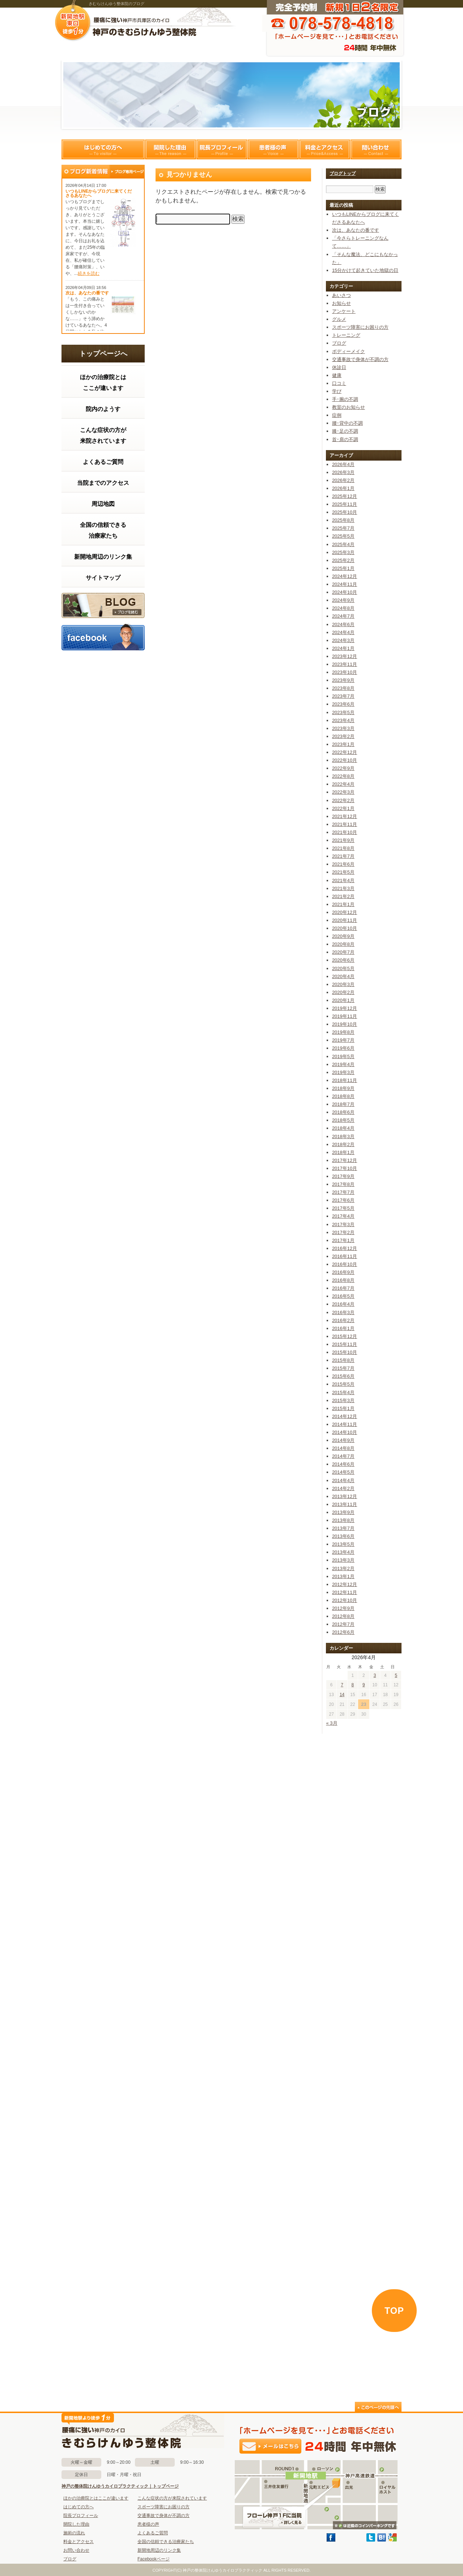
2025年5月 (343, 536)
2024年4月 (343, 632)
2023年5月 (343, 712)
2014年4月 (343, 1480)
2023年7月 (343, 696)
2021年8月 (343, 848)
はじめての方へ (103, 149)
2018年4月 (343, 1128)
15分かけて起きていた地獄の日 (365, 270)
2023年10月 (344, 672)
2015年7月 (343, 1368)
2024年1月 (343, 648)
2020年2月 (343, 992)
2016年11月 (344, 1256)
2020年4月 (343, 976)
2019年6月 (343, 1048)
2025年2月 (343, 560)
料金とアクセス (324, 149)
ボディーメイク (348, 351)
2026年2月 (343, 480)
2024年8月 (343, 608)
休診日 (339, 367)
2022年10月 (344, 760)
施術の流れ (74, 2532)
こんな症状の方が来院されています (103, 435)
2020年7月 (343, 952)
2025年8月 (343, 520)
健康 (336, 375)
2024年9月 (343, 600)
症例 (336, 415)
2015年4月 (343, 1392)
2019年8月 (343, 1032)
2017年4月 (343, 1216)
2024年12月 (344, 576)
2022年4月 (343, 784)
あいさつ (341, 295)
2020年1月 (343, 1000)
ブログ (103, 605)
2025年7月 (343, 528)
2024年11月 (344, 584)
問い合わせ (376, 149)
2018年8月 (343, 1096)
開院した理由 (170, 149)
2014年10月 (344, 1432)
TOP (394, 2311)
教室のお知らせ (348, 407)
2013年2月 (343, 1568)
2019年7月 (343, 1040)
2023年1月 (343, 744)
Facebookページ (153, 2559)
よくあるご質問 (103, 462)
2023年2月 (343, 736)
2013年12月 (344, 1496)
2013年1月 (343, 1576)
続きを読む (88, 273)
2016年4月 (343, 1304)
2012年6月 (343, 1632)
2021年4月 (343, 880)
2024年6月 (343, 624)
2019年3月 (343, 1072)
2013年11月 (344, 1504)
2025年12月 (344, 496)
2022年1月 (343, 808)
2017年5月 (343, 1208)
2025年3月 (343, 552)
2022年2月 (343, 800)
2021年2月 (343, 896)
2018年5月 (343, 1120)
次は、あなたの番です (87, 292)
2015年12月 (344, 1336)
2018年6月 (343, 1112)
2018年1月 (343, 1152)
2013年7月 (343, 1528)
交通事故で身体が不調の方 (360, 359)
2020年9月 (343, 936)
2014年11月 (344, 1424)
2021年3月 (343, 888)
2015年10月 (344, 1352)
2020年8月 (343, 944)
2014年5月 (343, 1472)
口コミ (339, 383)
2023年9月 (343, 680)
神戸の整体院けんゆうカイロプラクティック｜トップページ (120, 2486)
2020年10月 (344, 928)
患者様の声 (273, 149)
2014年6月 (343, 1464)
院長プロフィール (221, 149)
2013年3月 (343, 1560)
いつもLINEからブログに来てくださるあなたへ (98, 193)
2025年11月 (344, 504)
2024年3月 (343, 640)
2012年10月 (344, 1600)
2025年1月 (343, 568)
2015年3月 (343, 1400)
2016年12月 (344, 1248)
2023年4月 (343, 720)
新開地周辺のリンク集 (103, 557)
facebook (103, 637)
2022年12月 (344, 752)
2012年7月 (343, 1624)
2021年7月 (343, 856)
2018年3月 (343, 1136)
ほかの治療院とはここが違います (103, 382)
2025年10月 (344, 512)
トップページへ (103, 353)
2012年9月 (343, 1608)
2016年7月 (343, 1288)
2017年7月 (343, 1192)
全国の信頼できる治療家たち (103, 530)
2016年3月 (343, 1312)
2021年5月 (343, 872)
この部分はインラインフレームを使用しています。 (103, 1525)
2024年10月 (344, 592)
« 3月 (331, 1723)
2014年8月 (343, 1448)
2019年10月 (344, 1024)
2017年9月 (343, 1176)
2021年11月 (344, 824)
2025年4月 (343, 544)
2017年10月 (344, 1168)
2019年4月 (343, 1064)
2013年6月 (343, 1536)
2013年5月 (343, 1544)
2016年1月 (343, 1328)
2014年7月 (343, 1456)
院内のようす (103, 409)
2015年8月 (343, 1360)
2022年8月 (343, 776)
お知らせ (341, 303)
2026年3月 (343, 472)
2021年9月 (343, 840)
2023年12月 (344, 656)
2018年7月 (343, 1104)
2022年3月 (343, 792)
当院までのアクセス (103, 483)
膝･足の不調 (345, 431)
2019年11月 (344, 1016)
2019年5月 (343, 1056)
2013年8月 (343, 1520)
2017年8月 (343, 1184)
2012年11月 (344, 1592)
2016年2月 (343, 1320)
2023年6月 (343, 704)
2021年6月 (343, 864)
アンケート (344, 311)
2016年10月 (344, 1264)
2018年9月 (343, 1088)
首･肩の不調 (345, 439)
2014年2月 (343, 1488)
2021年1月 (343, 904)
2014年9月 (343, 1440)
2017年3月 (343, 1224)
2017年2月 (343, 1232)
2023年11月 (344, 664)
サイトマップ (103, 578)
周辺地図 (103, 504)
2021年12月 (344, 816)
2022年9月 (343, 768)
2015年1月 (343, 1408)
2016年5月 (343, 1296)
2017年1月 (343, 1240)
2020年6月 (343, 960)
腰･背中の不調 (347, 423)
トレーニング (346, 335)
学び (336, 391)
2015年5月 (343, 1384)
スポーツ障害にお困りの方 (360, 327)
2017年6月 (343, 1200)
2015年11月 (344, 1344)
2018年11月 (344, 1080)
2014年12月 (344, 1416)
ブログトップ (343, 173)
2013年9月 (343, 1512)
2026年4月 (343, 464)
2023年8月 (343, 688)
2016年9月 (343, 1272)
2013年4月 (343, 1552)
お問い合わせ (76, 2550)
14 (342, 1694)
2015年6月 (343, 1376)
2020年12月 (344, 912)
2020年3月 (343, 984)
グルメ (339, 319)
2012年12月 (344, 1584)
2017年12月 (344, 1160)
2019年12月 (344, 1008)
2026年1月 (343, 488)
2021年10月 (344, 832)
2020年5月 (343, 968)
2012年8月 (343, 1616)
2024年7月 (343, 616)
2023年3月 (343, 728)
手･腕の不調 (345, 399)
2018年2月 (343, 1144)
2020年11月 (344, 920)
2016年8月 (343, 1280)
